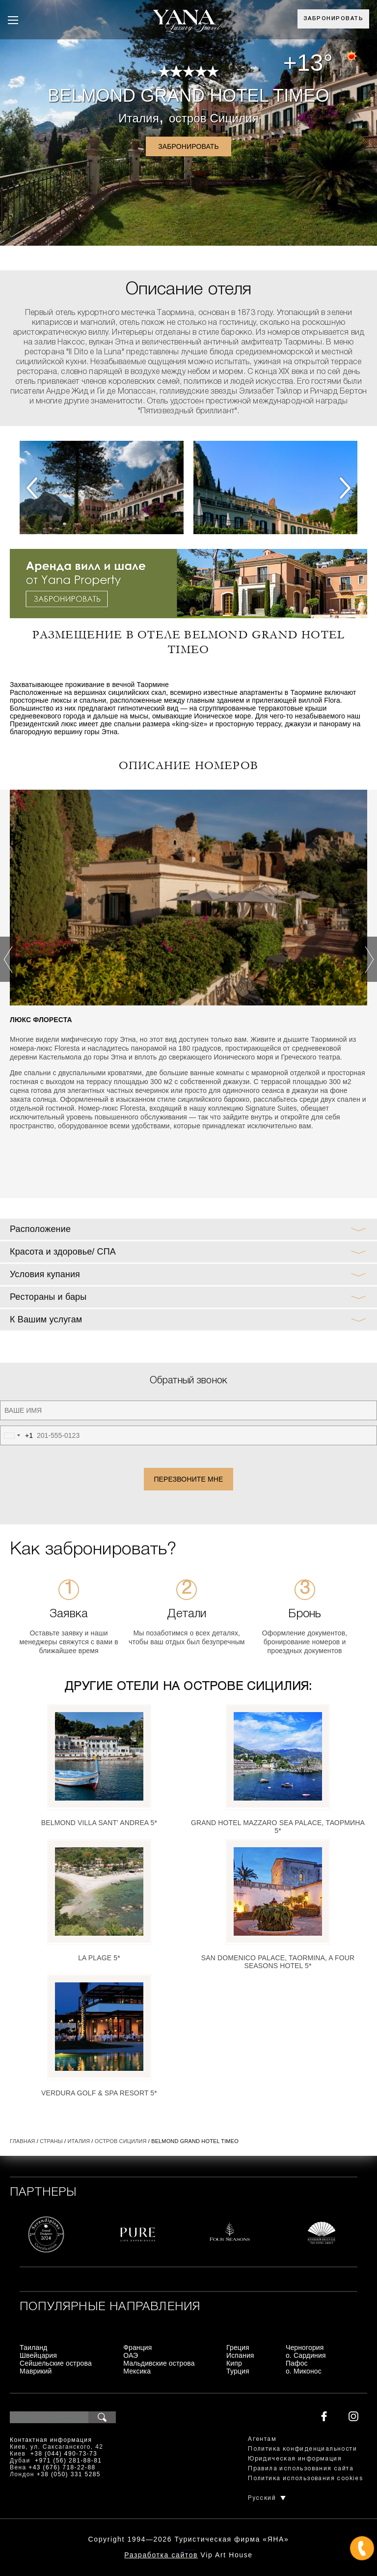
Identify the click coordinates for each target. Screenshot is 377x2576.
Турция (237, 2371)
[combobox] (16, 1435)
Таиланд (33, 2347)
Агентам (262, 2439)
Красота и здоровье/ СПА (63, 1252)
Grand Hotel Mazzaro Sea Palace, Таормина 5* (278, 1826)
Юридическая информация (295, 2459)
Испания (240, 2355)
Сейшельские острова (56, 2363)
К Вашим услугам (46, 1319)
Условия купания (45, 1274)
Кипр (234, 2363)
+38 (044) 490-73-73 (63, 2453)
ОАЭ (130, 2355)
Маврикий (36, 2371)
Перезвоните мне (188, 1479)
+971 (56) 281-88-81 (68, 2460)
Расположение (40, 1229)
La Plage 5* (99, 1958)
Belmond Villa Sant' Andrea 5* (99, 1823)
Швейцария (38, 2355)
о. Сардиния (306, 2355)
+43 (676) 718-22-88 (61, 2467)
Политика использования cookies (305, 2478)
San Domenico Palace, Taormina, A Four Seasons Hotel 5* (277, 1962)
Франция (137, 2347)
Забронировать (333, 18)
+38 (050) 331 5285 (69, 2474)
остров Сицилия (214, 118)
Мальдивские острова (158, 2363)
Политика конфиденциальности (302, 2449)
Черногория (305, 2347)
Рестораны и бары (48, 1297)
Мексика (137, 2371)
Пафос (297, 2363)
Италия (138, 118)
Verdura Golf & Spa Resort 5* (99, 2093)
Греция (237, 2347)
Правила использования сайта (300, 2468)
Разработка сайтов (161, 2555)
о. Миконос (304, 2371)
